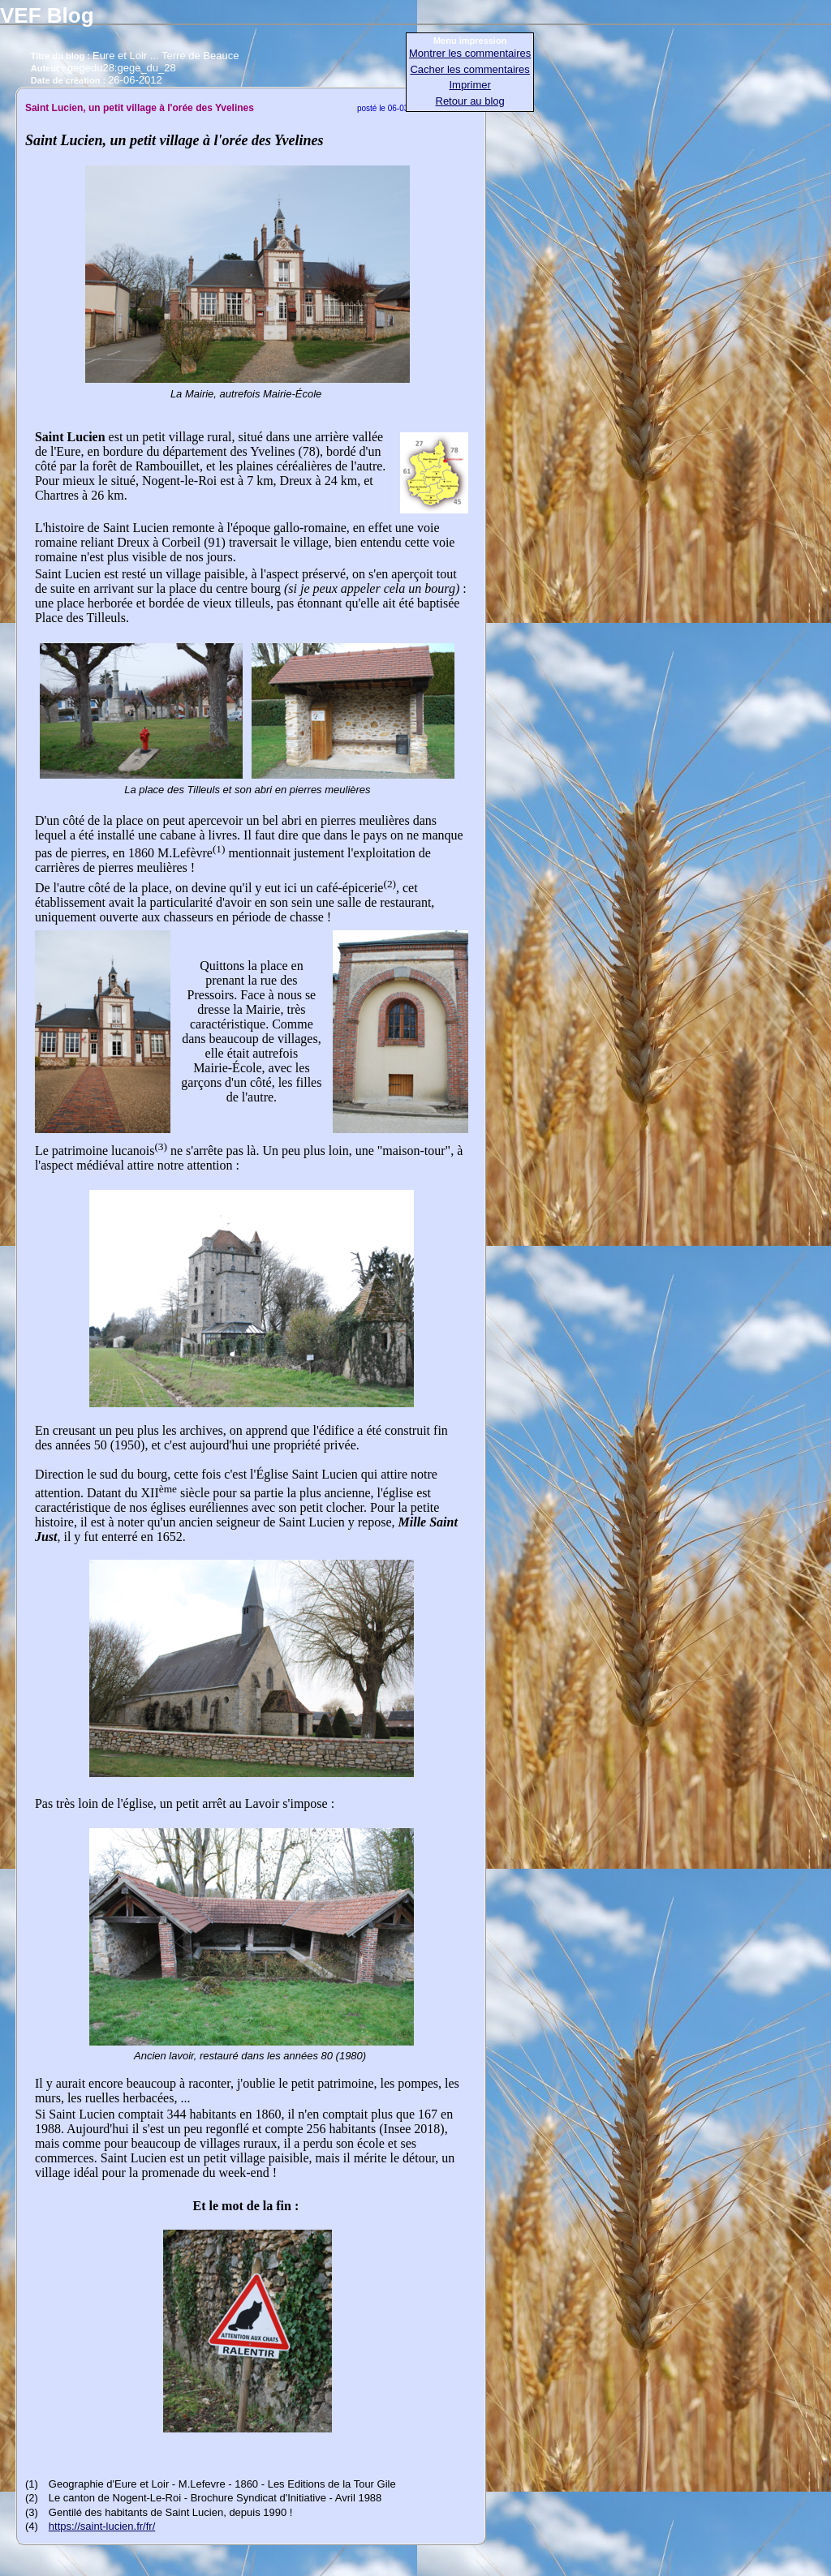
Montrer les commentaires (470, 53)
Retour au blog (470, 101)
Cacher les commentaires (469, 69)
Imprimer (470, 85)
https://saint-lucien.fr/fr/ (102, 2526)
